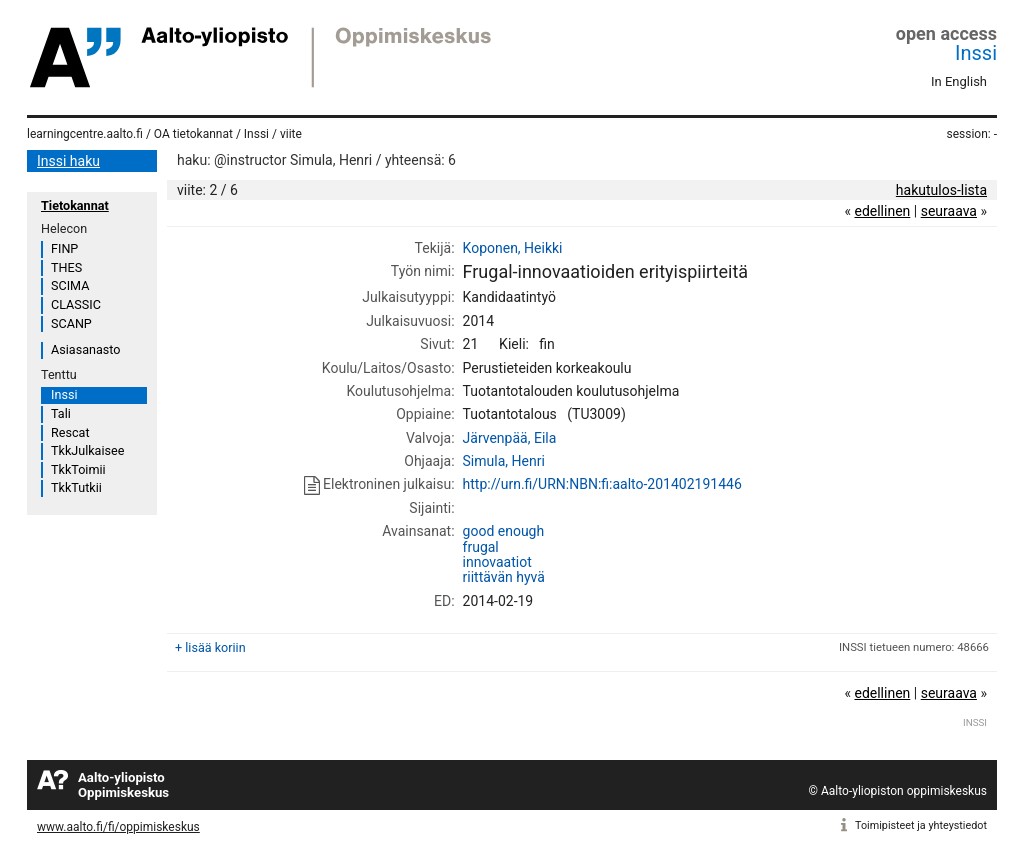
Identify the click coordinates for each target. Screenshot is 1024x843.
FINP (64, 248)
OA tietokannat (193, 134)
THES (66, 267)
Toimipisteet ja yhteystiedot (921, 825)
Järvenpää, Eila (510, 438)
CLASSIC (76, 304)
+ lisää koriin (210, 647)
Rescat (70, 432)
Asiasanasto (85, 349)
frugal (481, 547)
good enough (504, 531)
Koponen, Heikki (513, 248)
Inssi (976, 53)
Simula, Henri (504, 461)
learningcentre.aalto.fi (85, 134)
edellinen (882, 211)
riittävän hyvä (504, 577)
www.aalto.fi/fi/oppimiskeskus (118, 827)
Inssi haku (68, 161)
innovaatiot (497, 562)
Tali (61, 413)
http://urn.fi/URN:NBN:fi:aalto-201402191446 (602, 484)
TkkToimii (78, 469)
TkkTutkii (76, 487)
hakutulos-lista (941, 190)
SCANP (71, 323)
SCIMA (70, 285)
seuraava (949, 211)
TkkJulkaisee (87, 450)
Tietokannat (75, 205)
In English (959, 81)
